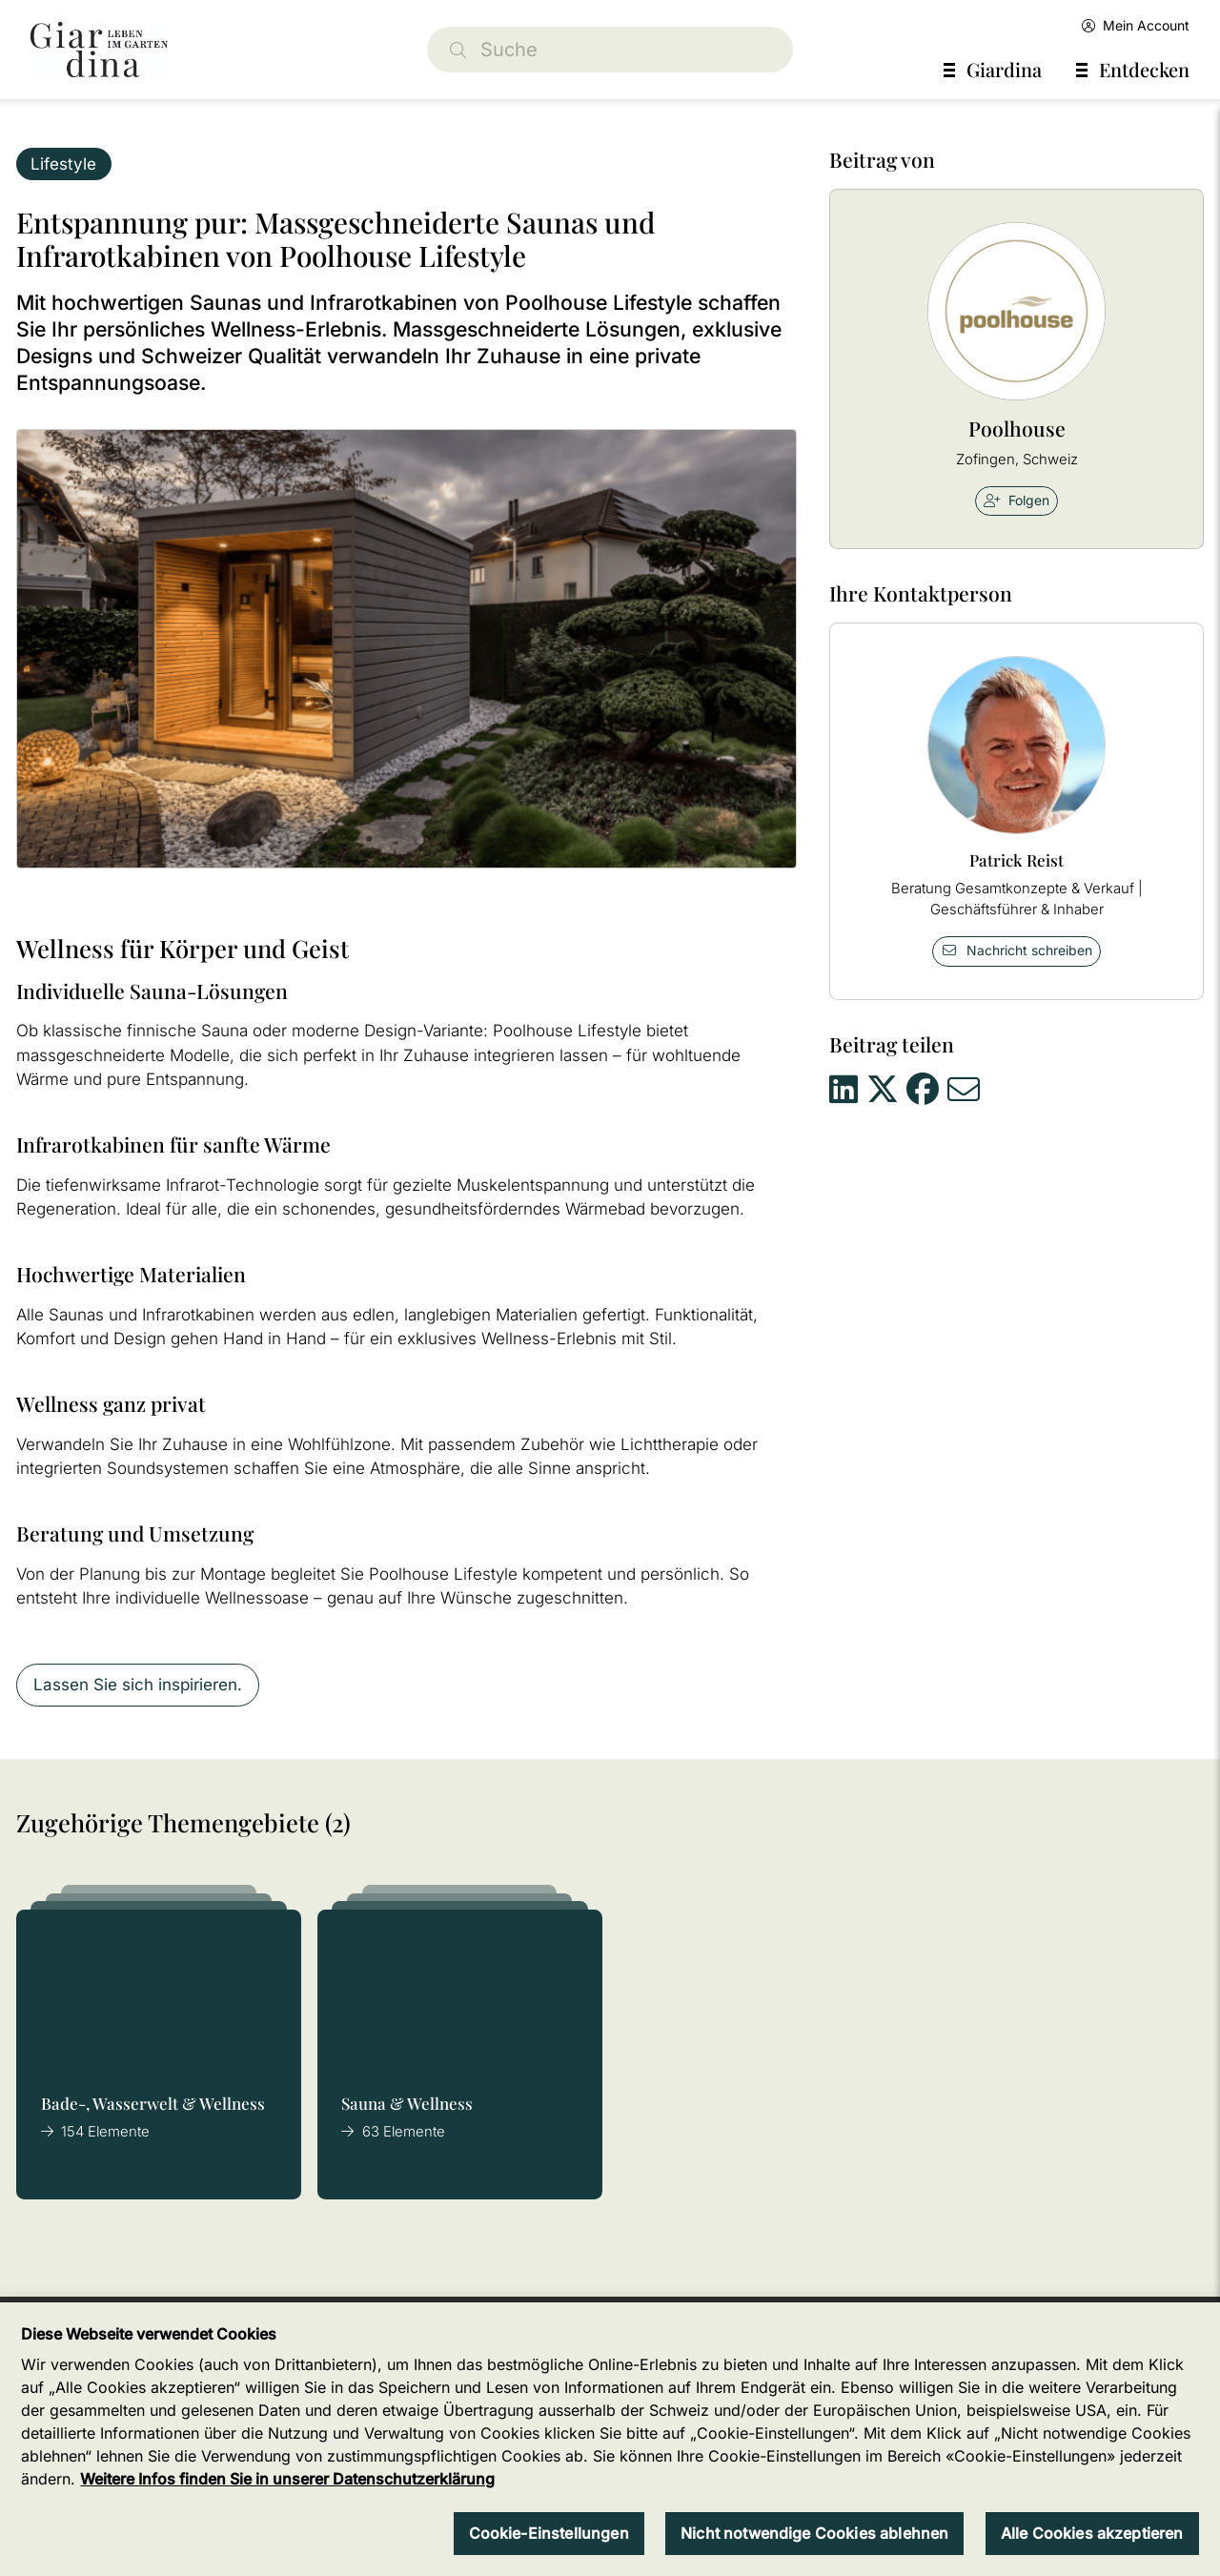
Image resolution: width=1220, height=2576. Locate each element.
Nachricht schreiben (1017, 950)
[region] (610, 2439)
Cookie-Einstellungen (549, 2533)
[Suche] (610, 49)
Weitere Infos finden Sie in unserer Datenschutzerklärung (287, 2478)
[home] (99, 49)
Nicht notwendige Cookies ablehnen (814, 2533)
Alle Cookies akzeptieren (1092, 2533)
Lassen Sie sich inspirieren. (137, 1684)
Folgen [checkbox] (1016, 500)
